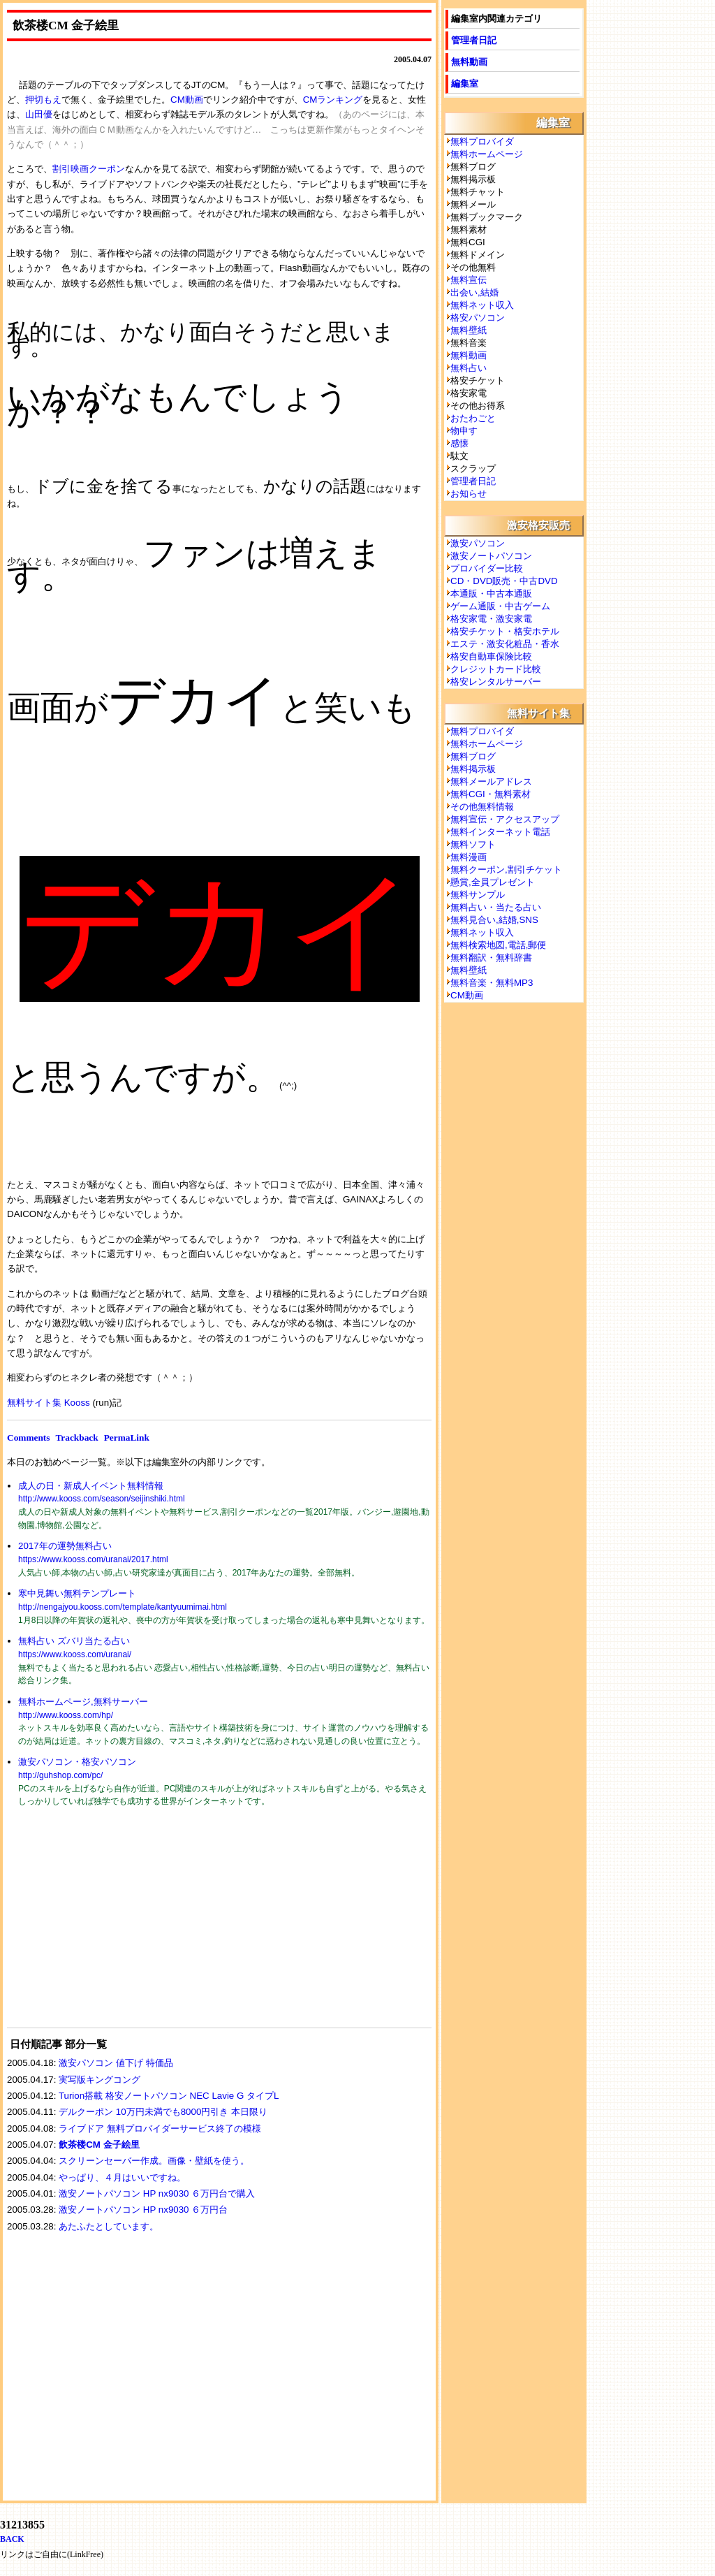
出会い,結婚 (474, 292)
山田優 (38, 114)
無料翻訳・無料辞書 (491, 957)
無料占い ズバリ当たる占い (74, 1641)
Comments (28, 1437)
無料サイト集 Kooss (48, 1402)
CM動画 (186, 99)
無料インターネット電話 (500, 832)
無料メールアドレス (491, 781)
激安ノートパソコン (491, 556)
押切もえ (43, 99)
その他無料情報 (482, 806)
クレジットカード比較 (495, 669)
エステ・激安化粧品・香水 (504, 644)
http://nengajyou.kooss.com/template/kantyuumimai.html (122, 1607)
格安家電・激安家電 (491, 618)
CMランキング (333, 99)
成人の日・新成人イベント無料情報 (90, 1485)
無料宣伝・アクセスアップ (504, 819)
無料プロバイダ (482, 141)
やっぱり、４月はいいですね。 (122, 2177)
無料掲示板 (473, 769)
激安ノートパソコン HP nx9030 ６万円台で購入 (157, 2193)
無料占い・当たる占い (495, 907)
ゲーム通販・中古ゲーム (500, 606)
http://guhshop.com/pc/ (60, 1775)
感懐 (459, 443)
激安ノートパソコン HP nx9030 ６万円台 (143, 2209)
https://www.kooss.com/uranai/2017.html (93, 1559)
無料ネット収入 (482, 305)
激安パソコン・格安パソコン (77, 1761)
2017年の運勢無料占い (65, 1546)
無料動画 (469, 62)
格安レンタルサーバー (495, 681)
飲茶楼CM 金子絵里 (99, 2144)
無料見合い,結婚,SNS (494, 920)
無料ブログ (473, 756)
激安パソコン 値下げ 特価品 (115, 2063)
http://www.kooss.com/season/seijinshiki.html (101, 1499)
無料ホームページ (486, 154)
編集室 (464, 83)
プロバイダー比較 (486, 568)
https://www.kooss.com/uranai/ (74, 1654)
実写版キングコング (99, 2079)
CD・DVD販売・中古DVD (504, 581)
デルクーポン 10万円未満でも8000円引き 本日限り (163, 2111)
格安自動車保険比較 (491, 656)
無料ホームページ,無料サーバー (83, 1701)
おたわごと (473, 418)
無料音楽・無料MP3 (491, 982)
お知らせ (468, 493)
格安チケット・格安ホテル (504, 631)
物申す (464, 430)
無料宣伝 (468, 280)
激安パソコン (477, 543)
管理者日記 (473, 40)
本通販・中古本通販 (491, 593)
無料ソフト (473, 844)
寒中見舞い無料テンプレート (77, 1593)
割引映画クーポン (88, 168)
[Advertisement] (111, 1926)
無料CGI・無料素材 (490, 794)
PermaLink (126, 1437)
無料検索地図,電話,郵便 (498, 945)
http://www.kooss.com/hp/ (65, 1715)
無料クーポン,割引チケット (506, 869)
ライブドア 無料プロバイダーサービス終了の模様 (160, 2128)
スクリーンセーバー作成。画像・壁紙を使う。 (154, 2160)
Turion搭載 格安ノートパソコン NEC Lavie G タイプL (169, 2095)
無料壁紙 (468, 330)
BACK (12, 2539)
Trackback (76, 1437)
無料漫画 (468, 857)
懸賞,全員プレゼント (492, 882)
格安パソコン (477, 317)
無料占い (468, 368)
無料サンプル (477, 894)
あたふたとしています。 (109, 2226)
